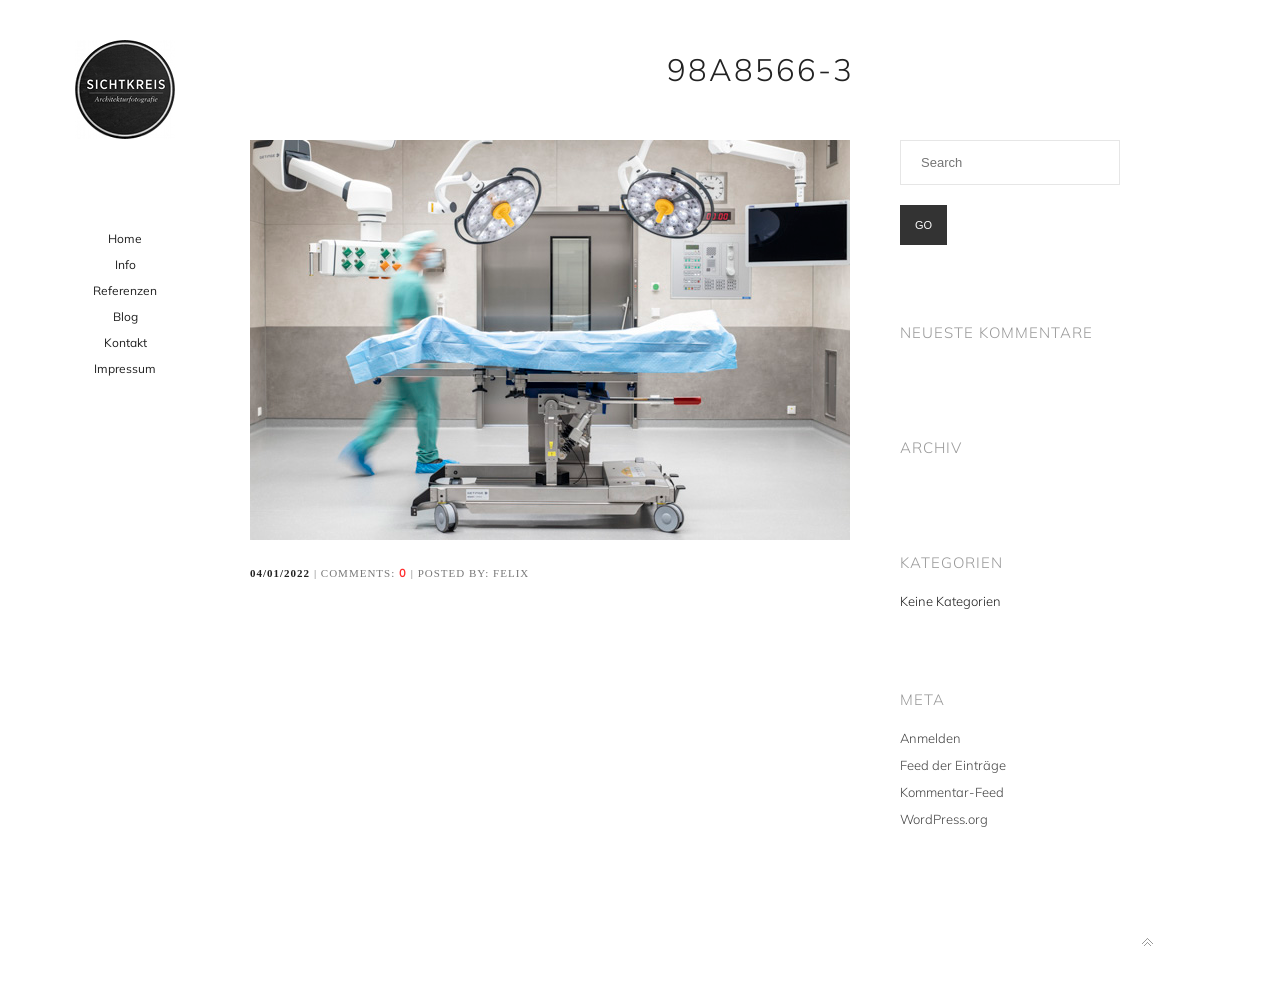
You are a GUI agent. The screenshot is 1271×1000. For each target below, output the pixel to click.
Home (125, 238)
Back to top (1147, 942)
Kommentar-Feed (952, 792)
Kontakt (125, 342)
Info (125, 264)
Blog (125, 316)
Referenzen (125, 290)
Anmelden (930, 738)
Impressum (125, 368)
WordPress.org (944, 819)
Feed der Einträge (953, 765)
